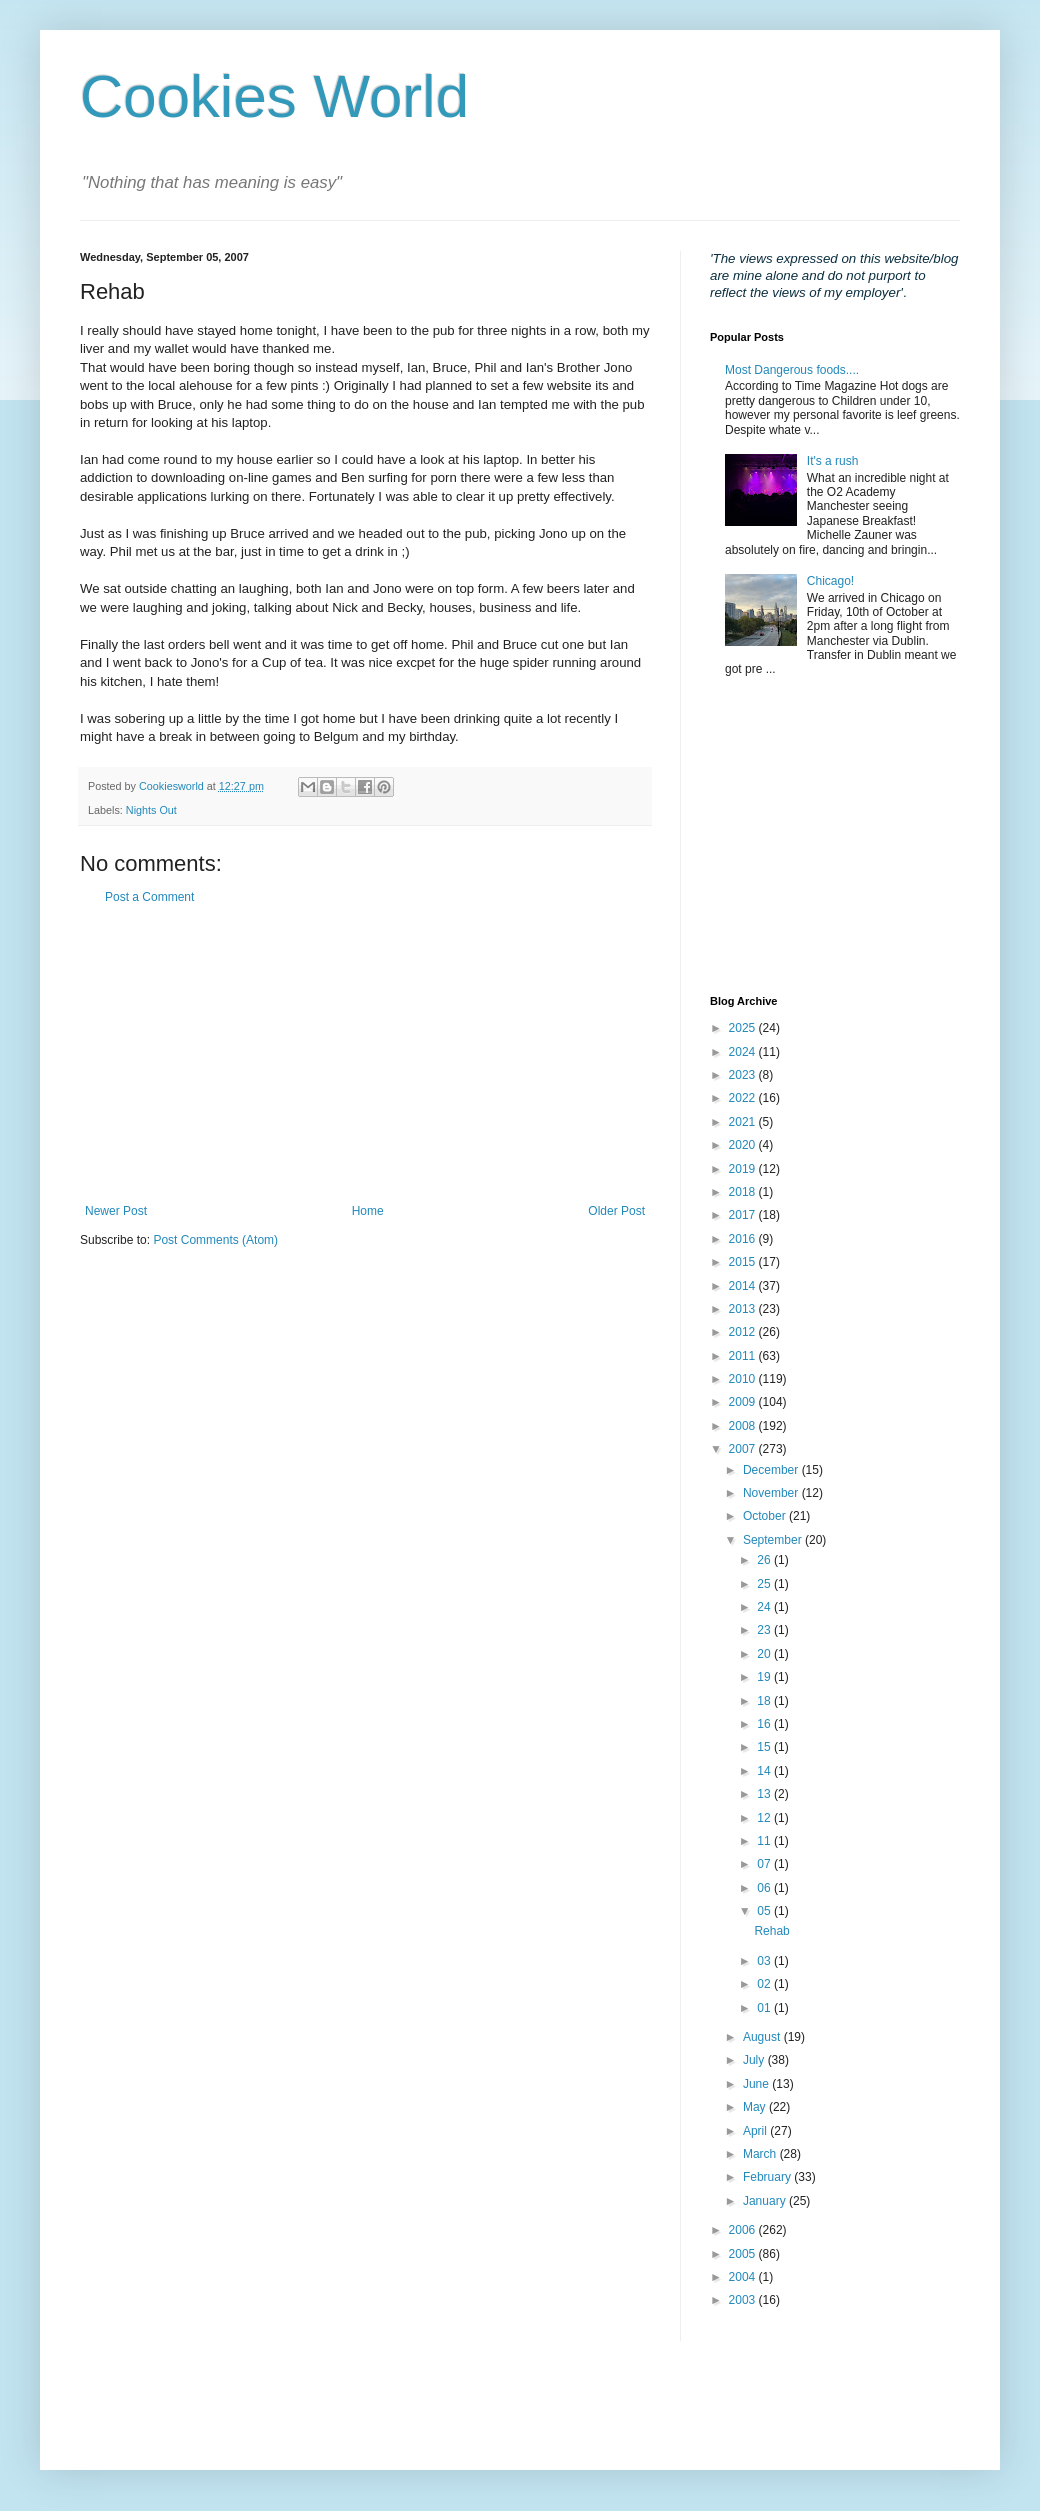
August (763, 2037)
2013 (744, 1309)
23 (765, 1630)
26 (765, 1560)
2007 (744, 1449)
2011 (744, 1356)
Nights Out (151, 810)
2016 (744, 1239)
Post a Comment (149, 897)
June (757, 2084)
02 (765, 1984)
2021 (744, 1122)
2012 (744, 1332)
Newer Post (116, 1211)
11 (765, 1841)
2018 (744, 1192)
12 (765, 1818)
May (756, 2107)
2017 (744, 1215)
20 (765, 1654)
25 (765, 1584)
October (766, 1516)
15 (765, 1747)
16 (765, 1724)
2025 (744, 1028)
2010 (744, 1379)
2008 (744, 1426)
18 (765, 1701)
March (761, 2154)
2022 (744, 1098)
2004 (744, 2277)
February (768, 2177)
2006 (744, 2230)
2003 (744, 2300)
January (766, 2201)
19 (765, 1677)
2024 (744, 1052)
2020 (744, 1145)
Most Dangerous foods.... (792, 370)
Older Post (616, 1211)
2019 (744, 1169)
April (756, 2131)
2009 (744, 1402)
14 (765, 1771)
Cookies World (274, 96)
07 (765, 1864)
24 (765, 1607)
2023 (744, 1075)
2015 (744, 1262)
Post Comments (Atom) (215, 1240)
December (772, 1470)
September (774, 1540)
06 (765, 1888)
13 (765, 1794)
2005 (744, 2254)
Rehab (771, 1931)
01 (765, 2008)
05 (765, 1911)
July (755, 2060)
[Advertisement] (365, 1054)
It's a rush (833, 461)
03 (765, 1961)
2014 (744, 1286)
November (772, 1493)
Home (368, 1211)
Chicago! (830, 581)
